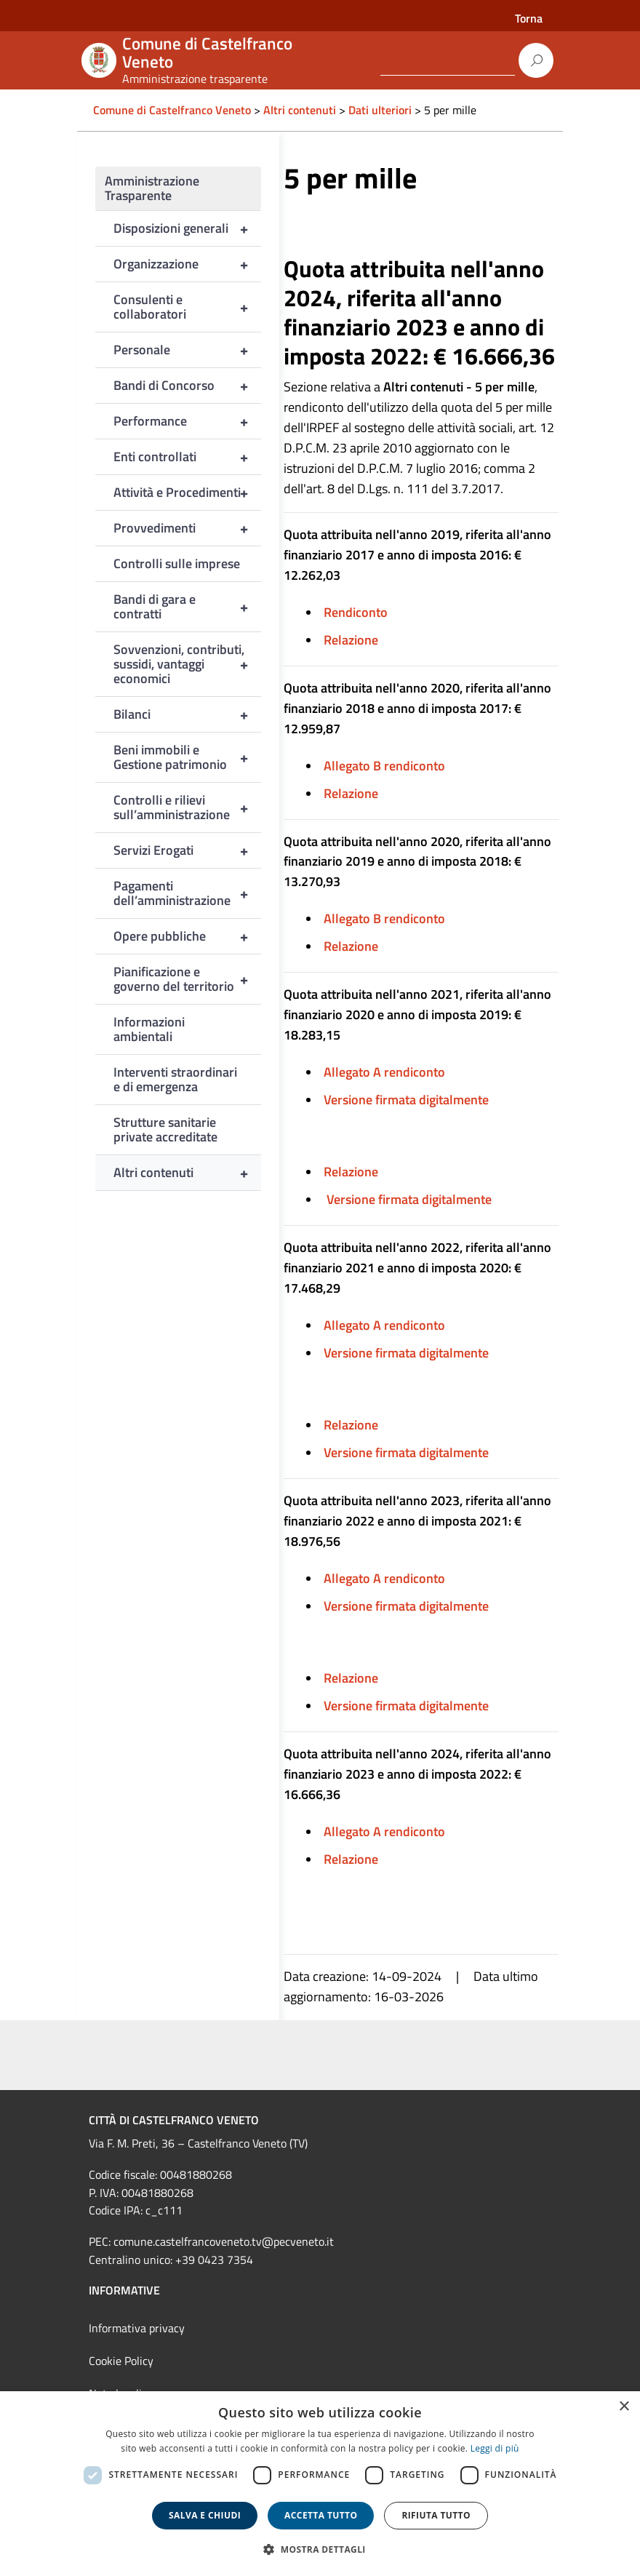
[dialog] (320, 2483)
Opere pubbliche (187, 936)
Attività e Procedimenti (187, 492)
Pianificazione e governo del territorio (187, 979)
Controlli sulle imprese (176, 563)
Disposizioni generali (187, 228)
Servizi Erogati (187, 850)
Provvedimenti (187, 528)
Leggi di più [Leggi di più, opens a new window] (495, 2448)
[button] (320, 2549)
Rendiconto (356, 612)
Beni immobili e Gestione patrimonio (187, 757)
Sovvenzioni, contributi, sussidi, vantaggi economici (187, 664)
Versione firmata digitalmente (406, 1099)
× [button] (623, 2406)
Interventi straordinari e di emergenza (175, 1079)
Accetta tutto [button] (320, 2515)
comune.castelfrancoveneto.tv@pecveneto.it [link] (223, 2241)
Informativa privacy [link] (137, 2328)
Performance (187, 421)
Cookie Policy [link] (121, 2360)
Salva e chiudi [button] (205, 2515)
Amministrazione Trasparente (152, 188)
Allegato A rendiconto (384, 1072)
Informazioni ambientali (149, 1029)
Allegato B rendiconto (384, 765)
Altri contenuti (187, 1172)
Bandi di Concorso (187, 385)
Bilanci (187, 714)
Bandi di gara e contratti (187, 606)
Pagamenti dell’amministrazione (187, 893)
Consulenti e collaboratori (187, 307)
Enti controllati (187, 456)
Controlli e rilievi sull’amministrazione (187, 807)
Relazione (351, 640)
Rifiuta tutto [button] (436, 2515)
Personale (187, 349)
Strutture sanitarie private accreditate (165, 1129)
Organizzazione (187, 264)
